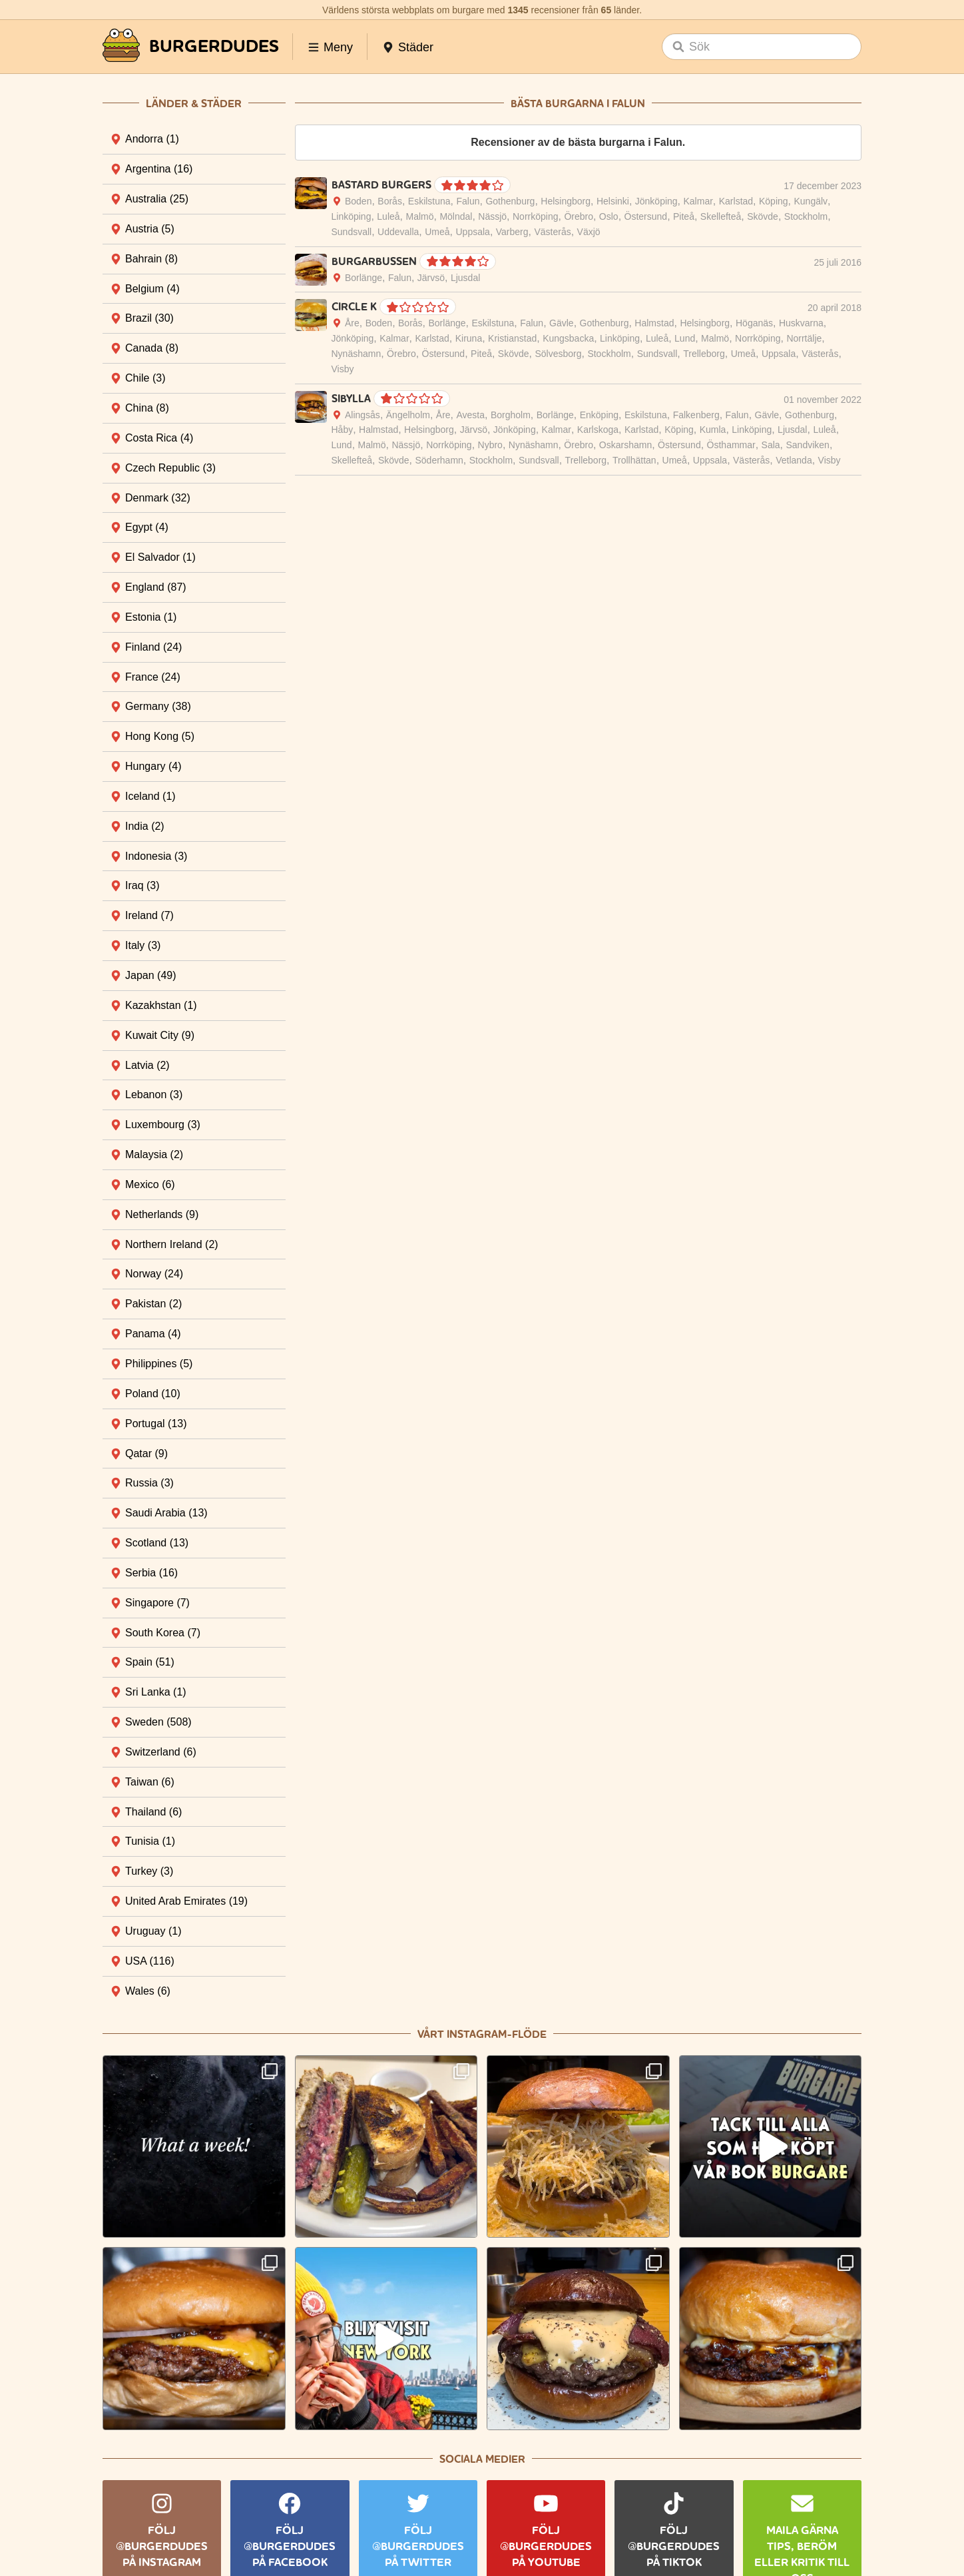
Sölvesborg (558, 353)
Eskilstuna (429, 201)
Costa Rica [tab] (159, 438)
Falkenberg (696, 415)
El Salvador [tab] (160, 557)
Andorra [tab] (152, 139)
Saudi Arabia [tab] (166, 1512)
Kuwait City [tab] (159, 1035)
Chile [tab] (145, 378)
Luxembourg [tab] (162, 1124)
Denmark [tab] (157, 497)
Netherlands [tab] (161, 1214)
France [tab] (152, 677)
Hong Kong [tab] (159, 736)
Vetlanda (794, 460)
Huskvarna (801, 323)
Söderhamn (439, 460)
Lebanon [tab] (153, 1094)
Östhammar (731, 445)
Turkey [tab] (149, 1871)
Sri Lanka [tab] (155, 1692)
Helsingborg (566, 201)
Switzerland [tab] (160, 1752)
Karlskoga (597, 429)
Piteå (683, 216)
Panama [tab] (153, 1333)
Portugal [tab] (156, 1423)
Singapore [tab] (157, 1602)
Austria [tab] (149, 228)
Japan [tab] (150, 975)
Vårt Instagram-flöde (482, 2034)
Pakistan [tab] (153, 1303)
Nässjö (492, 216)
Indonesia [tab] (156, 856)
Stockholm (806, 216)
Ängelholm (408, 415)
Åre (352, 323)
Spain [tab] (149, 1662)
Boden (358, 201)
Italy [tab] (142, 945)
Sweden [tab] (158, 1722)
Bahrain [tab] (151, 258)
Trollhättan (634, 460)
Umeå (437, 231)
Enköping (599, 415)
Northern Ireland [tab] (171, 1244)
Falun (468, 201)
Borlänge (363, 277)
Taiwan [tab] (149, 1781)
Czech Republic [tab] (170, 468)
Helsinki (613, 201)
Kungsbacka (568, 338)
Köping (773, 201)
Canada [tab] (151, 348)
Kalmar (698, 201)
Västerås (552, 231)
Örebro (578, 216)
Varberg (512, 231)
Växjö (589, 231)
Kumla (713, 429)
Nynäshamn (356, 353)
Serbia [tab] (151, 1572)
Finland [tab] (153, 647)
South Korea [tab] (162, 1632)
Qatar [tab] (146, 1453)
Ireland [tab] (149, 915)
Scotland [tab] (156, 1542)
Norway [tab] (154, 1273)
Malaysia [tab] (154, 1154)
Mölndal (455, 216)
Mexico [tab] (150, 1184)
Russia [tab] (149, 1482)
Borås (389, 201)
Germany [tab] (158, 706)
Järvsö (431, 277)
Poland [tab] (152, 1393)
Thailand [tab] (153, 1811)
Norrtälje (804, 338)
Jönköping (656, 201)
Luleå (388, 216)
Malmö (419, 216)
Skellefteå (720, 216)
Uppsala (473, 231)
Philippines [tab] (158, 1363)
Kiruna (468, 338)
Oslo (608, 216)
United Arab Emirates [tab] (186, 1901)
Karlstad (736, 201)
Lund (684, 338)
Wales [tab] (147, 1991)
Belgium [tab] (152, 288)
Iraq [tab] (142, 885)
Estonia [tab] (150, 617)
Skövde (762, 216)
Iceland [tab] (150, 796)
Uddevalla (398, 231)
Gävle (561, 323)
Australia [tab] (156, 198)
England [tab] (155, 587)
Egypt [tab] (146, 527)
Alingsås (362, 415)
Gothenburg (510, 201)
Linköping (351, 216)
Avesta (471, 415)
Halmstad (654, 323)
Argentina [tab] (158, 168)
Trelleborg (704, 353)
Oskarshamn (625, 445)
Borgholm (511, 415)
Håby (343, 429)
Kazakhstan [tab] (161, 1005)
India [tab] (144, 826)
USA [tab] (149, 1961)
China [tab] (147, 408)
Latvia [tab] (147, 1065)
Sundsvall (352, 231)
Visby (343, 369)
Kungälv (811, 201)
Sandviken (808, 445)
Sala (771, 445)
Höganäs (754, 323)
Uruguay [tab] (153, 1931)
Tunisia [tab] (150, 1841)
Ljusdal (465, 277)
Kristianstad (512, 338)
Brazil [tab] (149, 318)
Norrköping (535, 216)
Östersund (646, 216)
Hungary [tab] (153, 766)
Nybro (490, 445)
